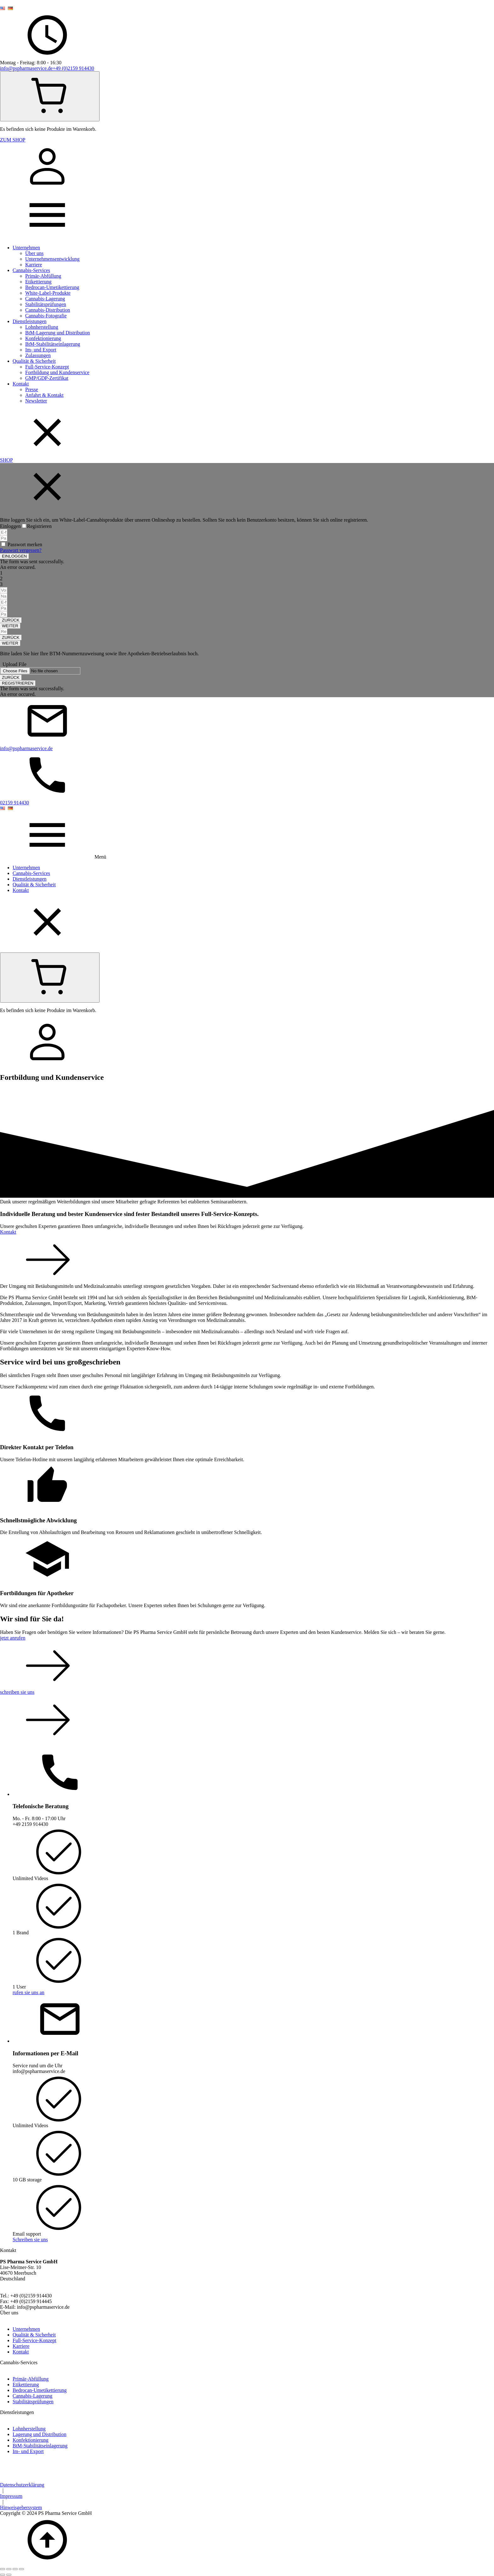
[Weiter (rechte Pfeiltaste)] (8, 2575)
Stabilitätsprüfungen (45, 304)
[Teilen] (15, 2569)
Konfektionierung (43, 338)
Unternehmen (26, 247)
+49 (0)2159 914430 (73, 68)
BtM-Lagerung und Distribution (57, 332)
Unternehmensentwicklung (52, 259)
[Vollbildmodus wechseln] (8, 2569)
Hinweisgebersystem (21, 2507)
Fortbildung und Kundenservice (57, 372)
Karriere (33, 264)
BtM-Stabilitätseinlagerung (52, 344)
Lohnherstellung (41, 327)
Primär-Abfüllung (43, 276)
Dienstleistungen (30, 321)
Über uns (34, 253)
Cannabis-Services (31, 270)
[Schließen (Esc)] (21, 2569)
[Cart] (50, 96)
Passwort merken (25, 544)
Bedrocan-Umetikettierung (52, 287)
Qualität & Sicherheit (34, 361)
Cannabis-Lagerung (45, 298)
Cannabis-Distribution (47, 310)
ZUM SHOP (12, 139)
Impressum (11, 2496)
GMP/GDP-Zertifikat (46, 378)
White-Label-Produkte (48, 293)
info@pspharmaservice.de (26, 68)
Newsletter (36, 400)
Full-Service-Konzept (47, 366)
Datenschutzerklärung (22, 2484)
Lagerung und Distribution (39, 2434)
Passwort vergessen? (21, 550)
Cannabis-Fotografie (46, 315)
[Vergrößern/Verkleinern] (2, 2569)
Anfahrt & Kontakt (44, 395)
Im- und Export (40, 349)
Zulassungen (38, 355)
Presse (31, 389)
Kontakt (21, 383)
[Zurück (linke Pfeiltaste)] (2, 2575)
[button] (14, 556)
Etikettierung (38, 281)
